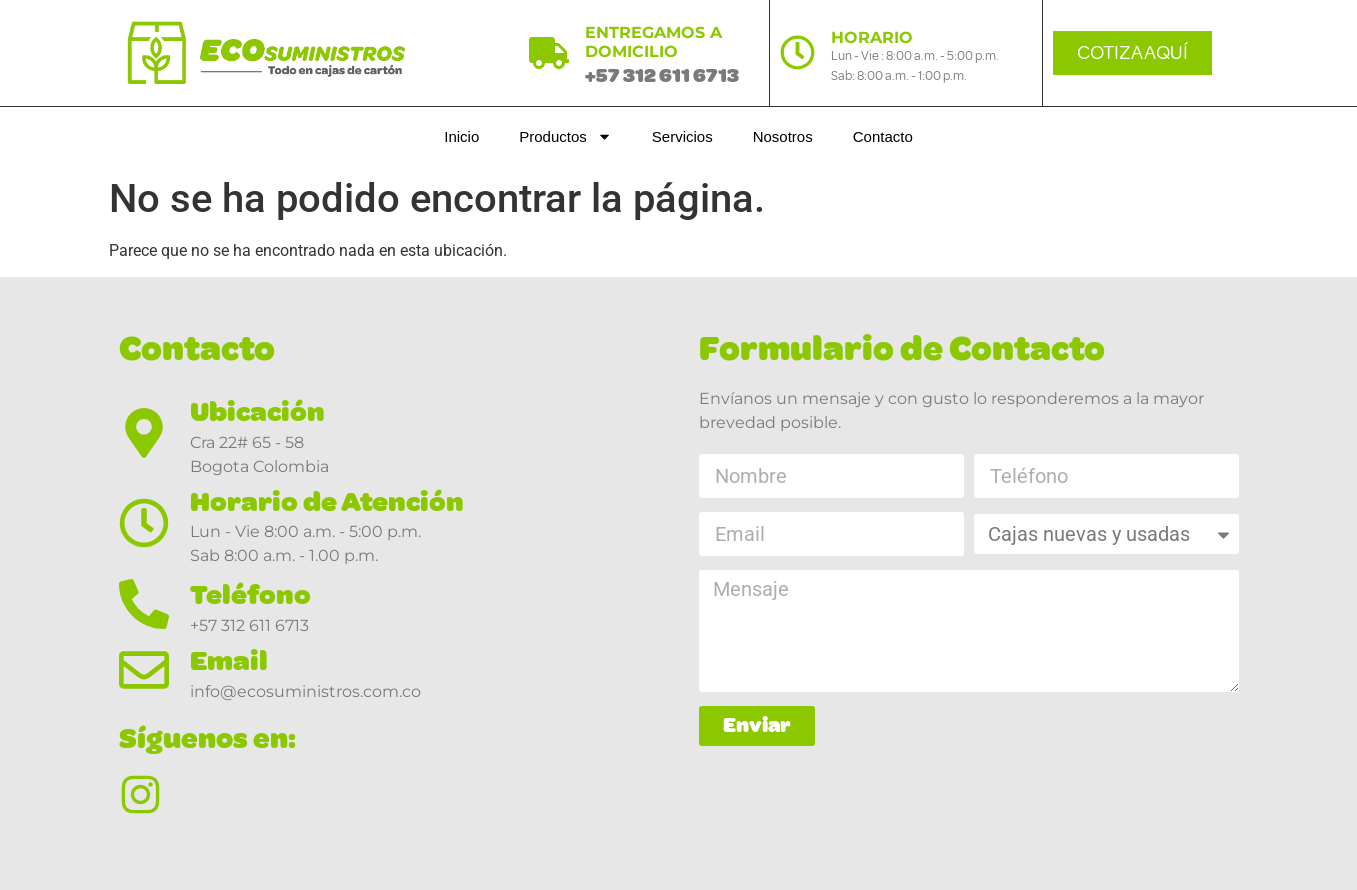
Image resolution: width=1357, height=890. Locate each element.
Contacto (883, 136)
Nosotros (783, 136)
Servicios (682, 136)
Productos (565, 136)
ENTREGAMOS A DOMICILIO (653, 42)
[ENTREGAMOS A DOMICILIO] (549, 53)
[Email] (144, 670)
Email (229, 660)
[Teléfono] (144, 604)
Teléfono (250, 594)
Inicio (461, 136)
